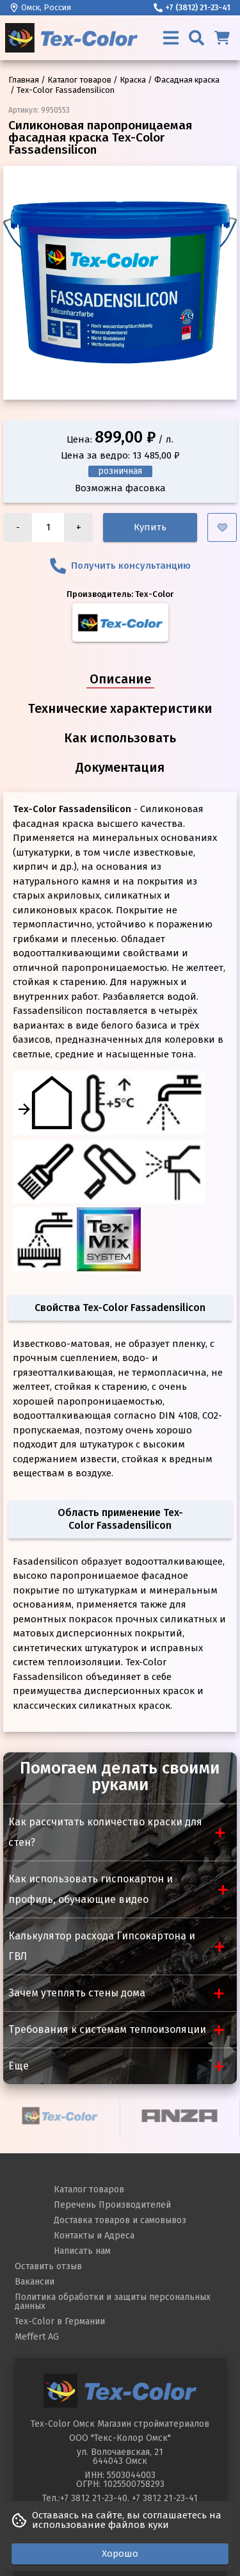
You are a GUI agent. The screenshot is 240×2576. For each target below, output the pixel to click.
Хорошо (120, 2553)
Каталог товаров (89, 2189)
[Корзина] (222, 37)
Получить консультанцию (120, 566)
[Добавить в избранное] (222, 527)
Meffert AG (37, 2336)
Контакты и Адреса (94, 2235)
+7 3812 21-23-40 (93, 2498)
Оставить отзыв (48, 2266)
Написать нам (82, 2251)
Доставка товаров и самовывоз (120, 2220)
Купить (150, 527)
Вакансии (34, 2281)
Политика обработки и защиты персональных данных (113, 2301)
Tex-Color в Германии (60, 2321)
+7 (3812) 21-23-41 (192, 7)
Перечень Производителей (112, 2204)
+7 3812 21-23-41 (165, 2498)
